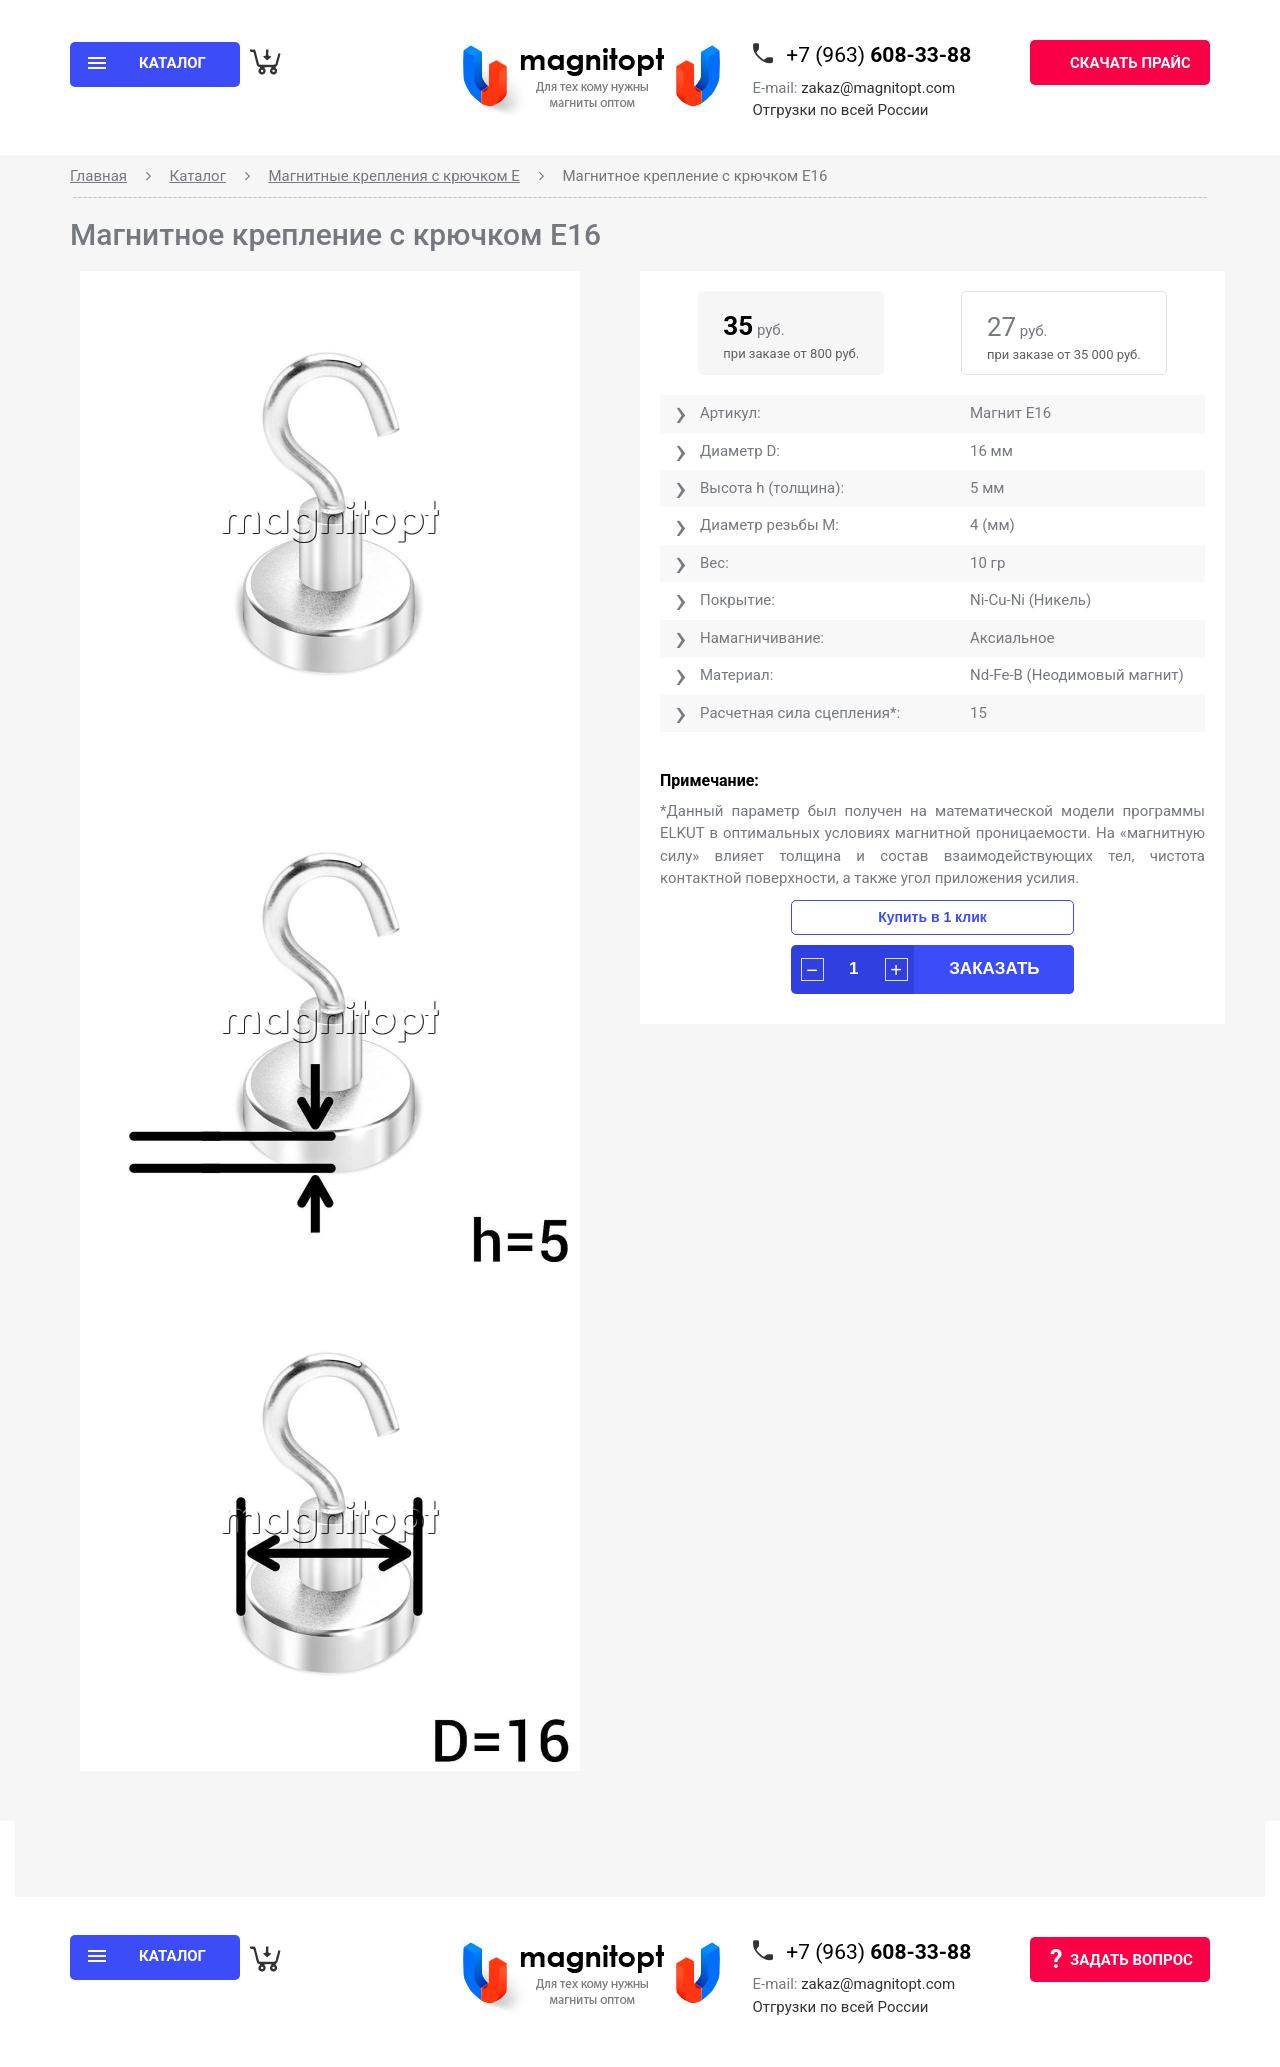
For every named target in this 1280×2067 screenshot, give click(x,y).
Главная (98, 176)
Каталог (198, 176)
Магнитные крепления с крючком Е (393, 176)
